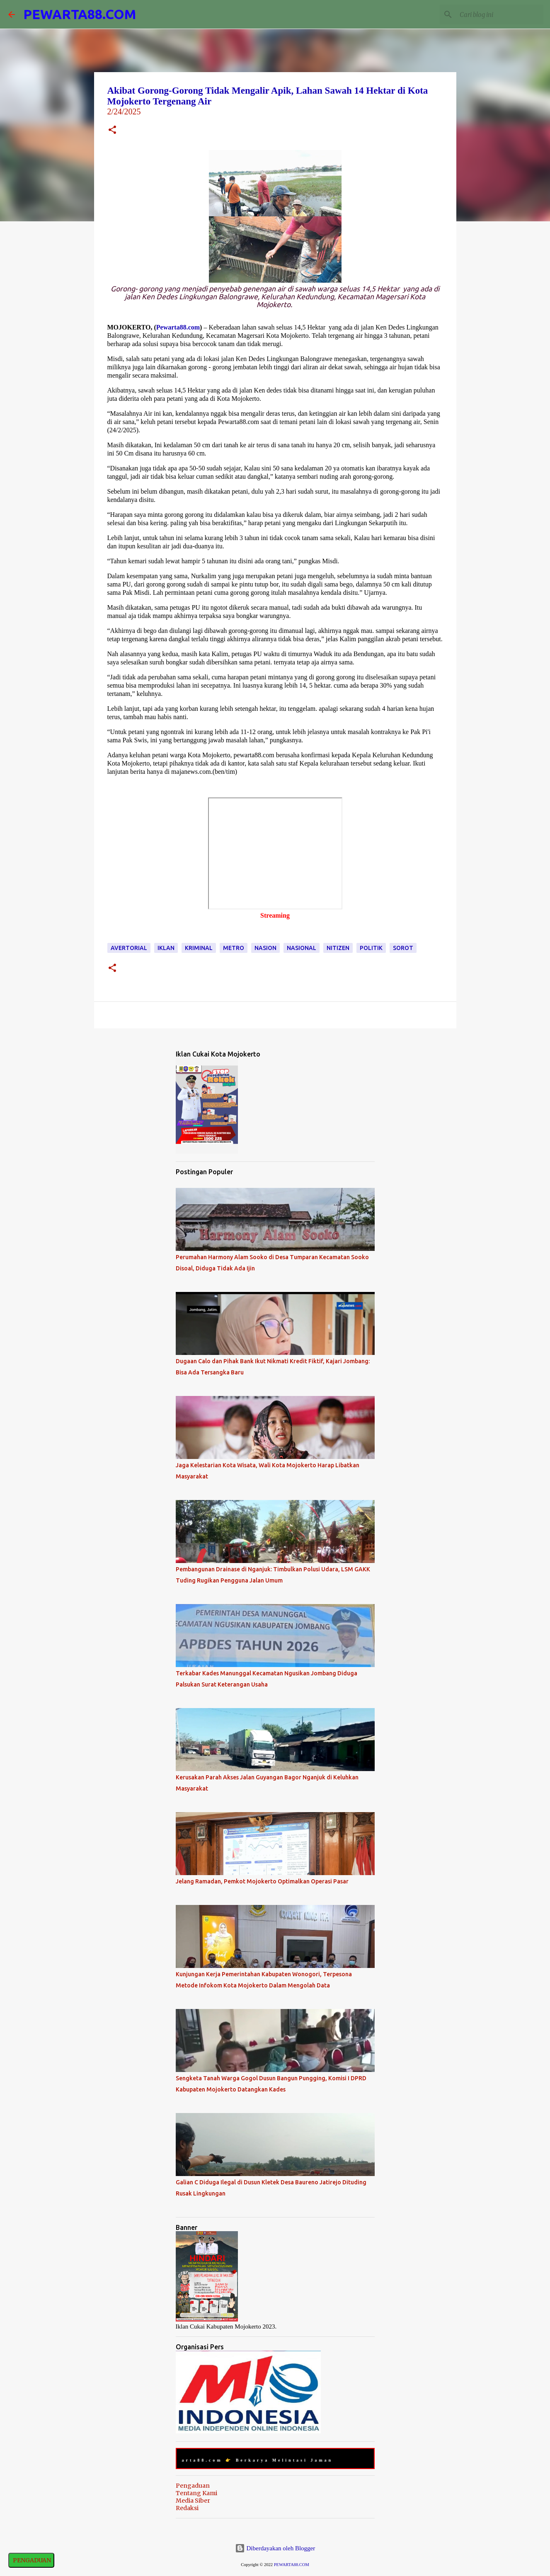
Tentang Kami (196, 2493)
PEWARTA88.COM (79, 14)
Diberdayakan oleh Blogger (275, 2548)
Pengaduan (193, 2485)
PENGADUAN (31, 2560)
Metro (233, 948)
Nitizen (338, 948)
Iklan (165, 948)
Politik (371, 948)
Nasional (301, 948)
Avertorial (129, 948)
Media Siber (193, 2500)
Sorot (403, 948)
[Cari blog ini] (499, 14)
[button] (112, 131)
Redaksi (187, 2508)
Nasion (265, 948)
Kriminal (199, 948)
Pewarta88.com (178, 327)
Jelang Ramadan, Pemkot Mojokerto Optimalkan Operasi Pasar (262, 1881)
